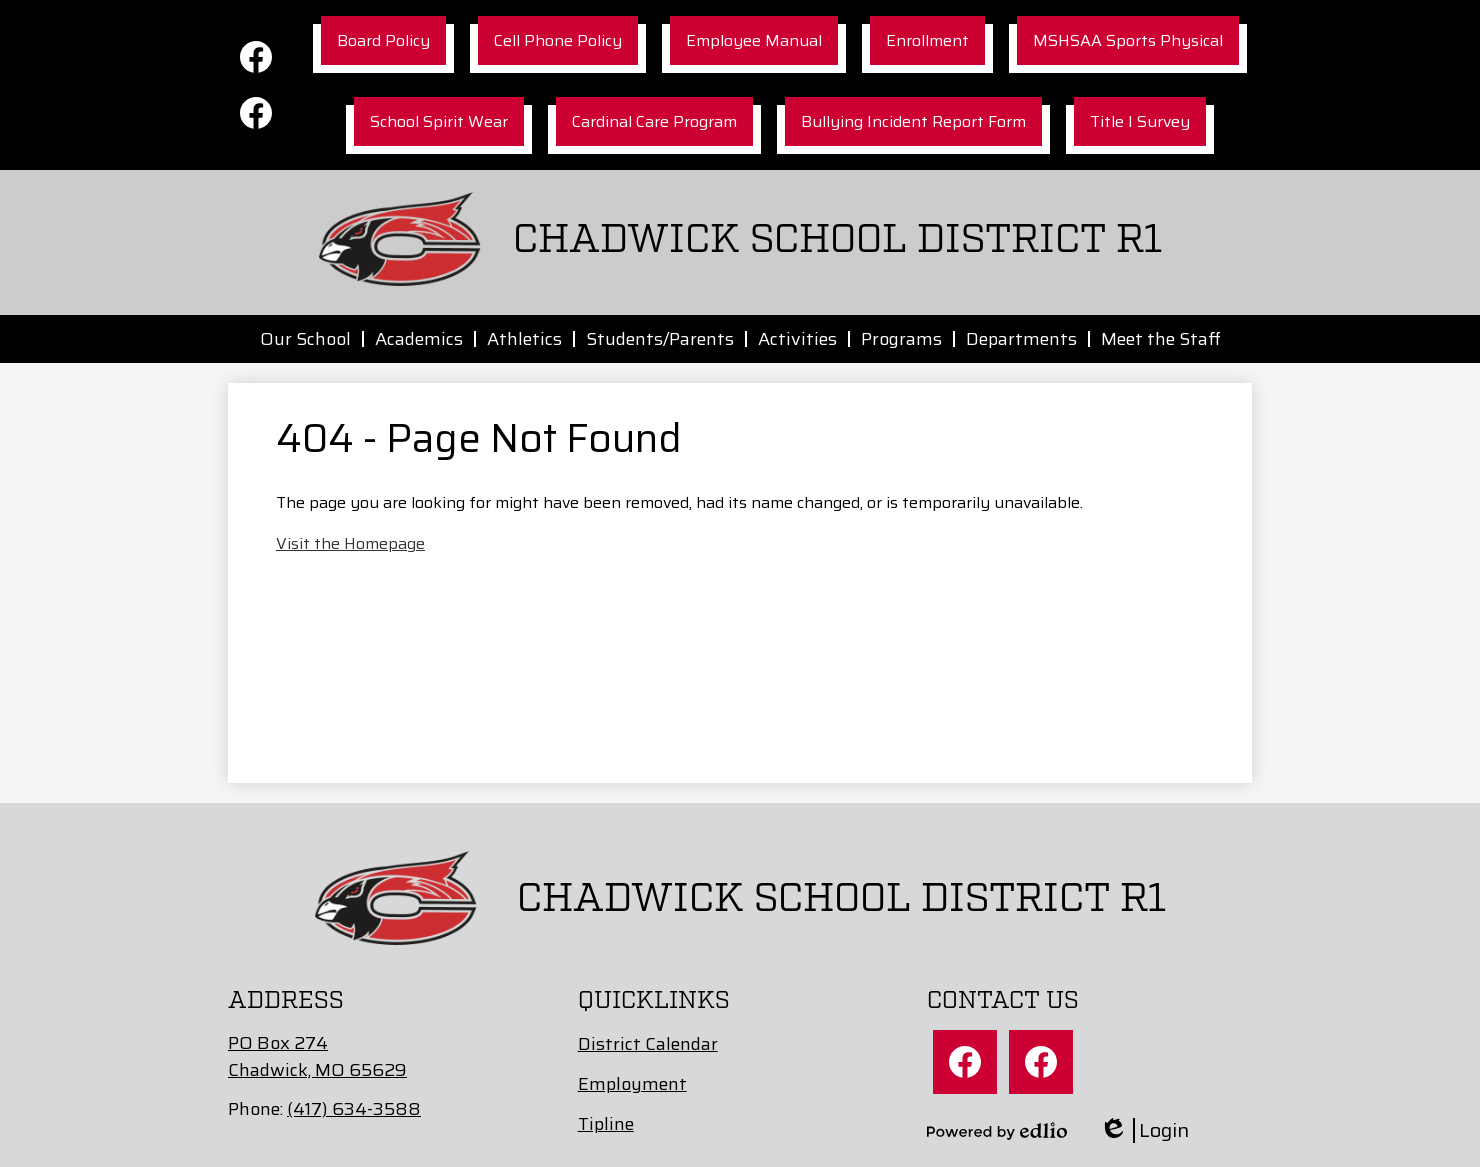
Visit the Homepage (350, 543)
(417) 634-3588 (354, 1109)
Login (1144, 1130)
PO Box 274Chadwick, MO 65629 (317, 1056)
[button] (305, 339)
